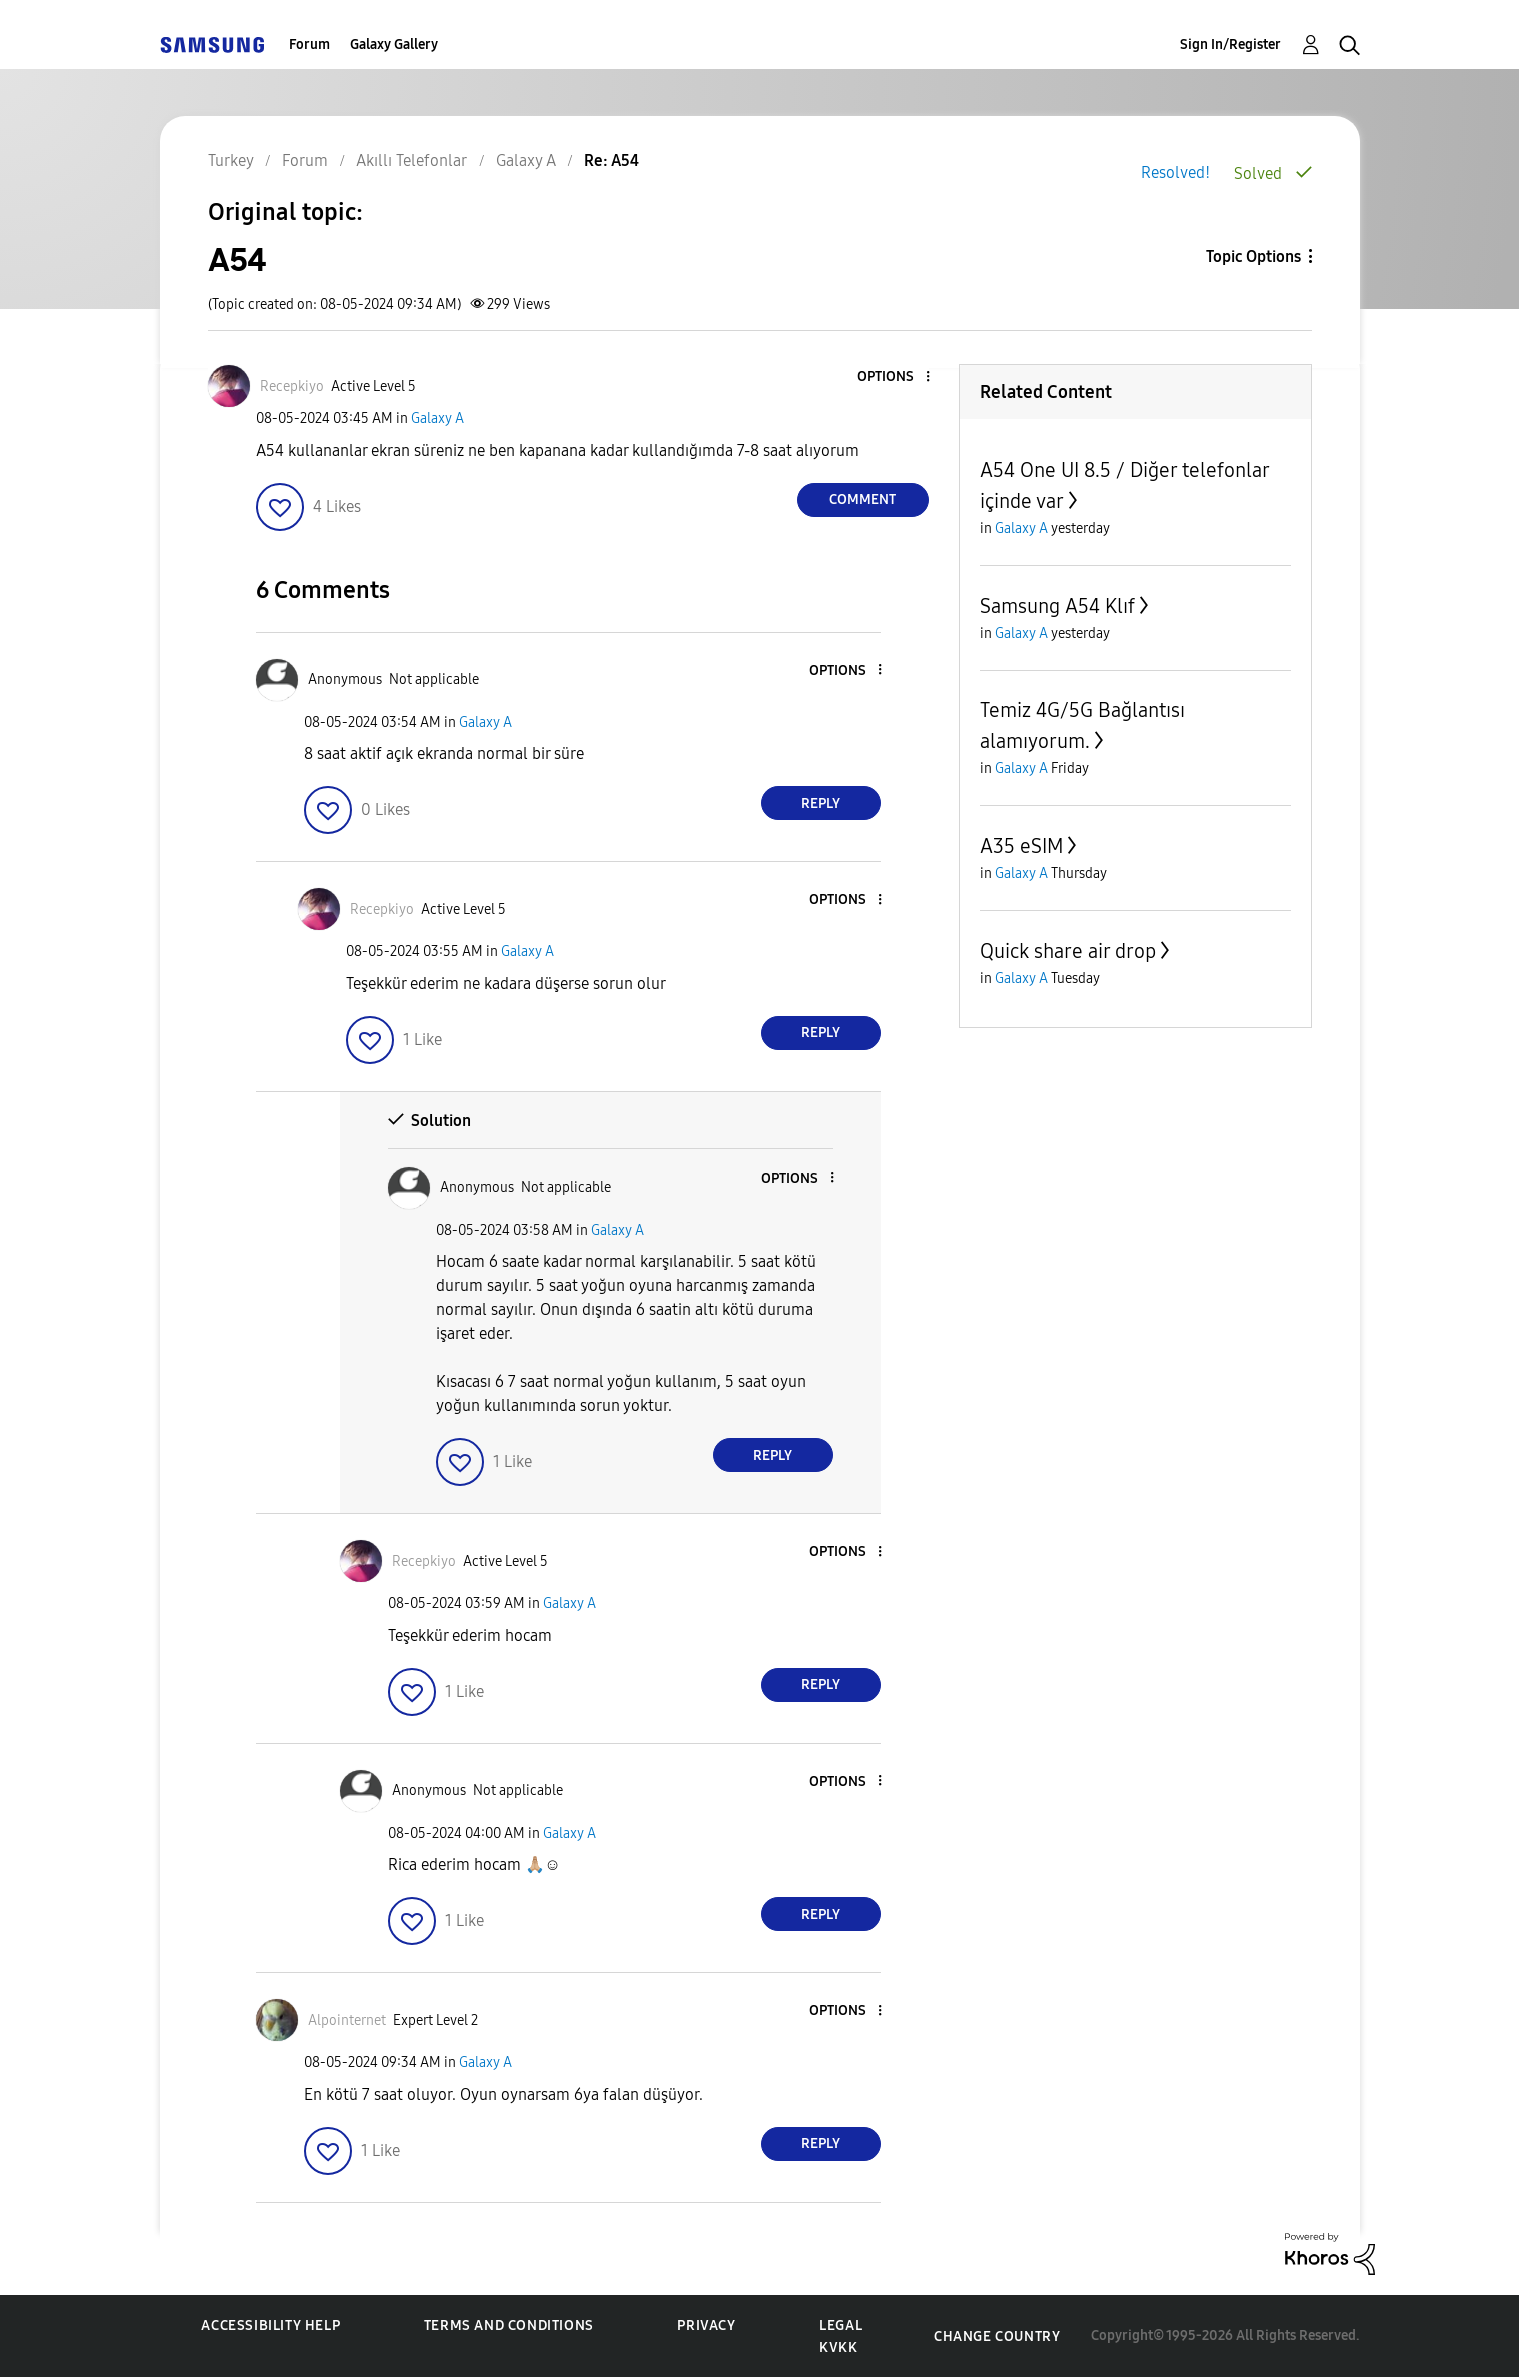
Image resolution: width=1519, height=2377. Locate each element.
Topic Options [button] (1253, 256)
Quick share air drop (1068, 951)
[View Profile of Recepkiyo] (292, 386)
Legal (840, 2325)
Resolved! (1175, 172)
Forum (309, 44)
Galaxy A (437, 418)
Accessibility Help (270, 2325)
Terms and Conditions (509, 2325)
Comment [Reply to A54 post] (862, 499)
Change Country (997, 2336)
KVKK (838, 2347)
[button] (894, 377)
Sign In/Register (1230, 44)
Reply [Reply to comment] (820, 803)
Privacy (706, 2325)
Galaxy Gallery (394, 44)
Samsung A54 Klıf (1057, 606)
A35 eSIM (1021, 846)
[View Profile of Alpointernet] (347, 2020)
